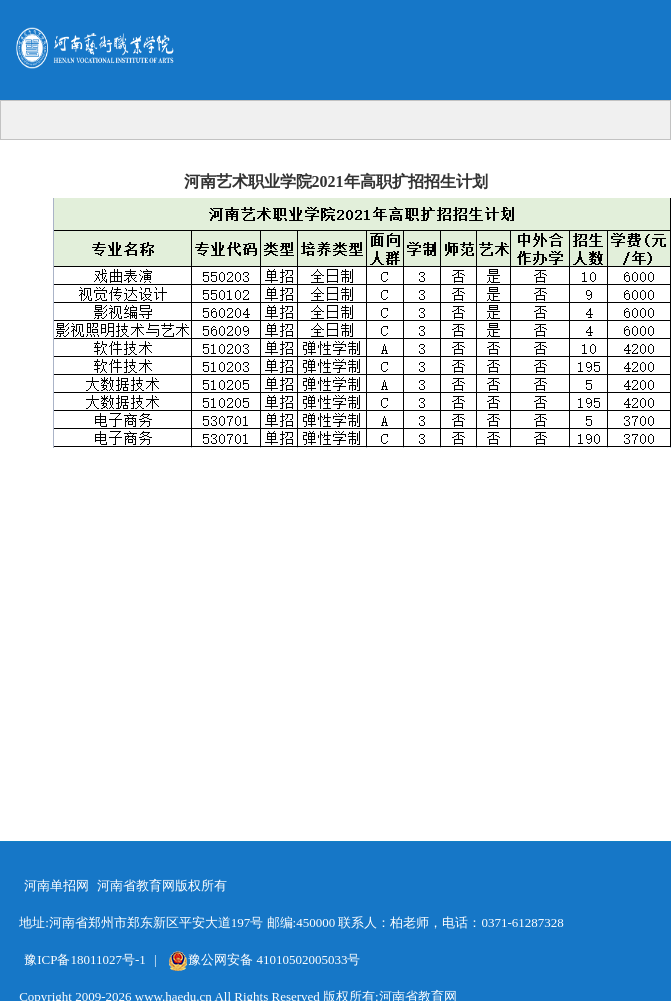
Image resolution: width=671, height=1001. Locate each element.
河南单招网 (56, 885)
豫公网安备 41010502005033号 (264, 959)
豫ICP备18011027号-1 (85, 959)
